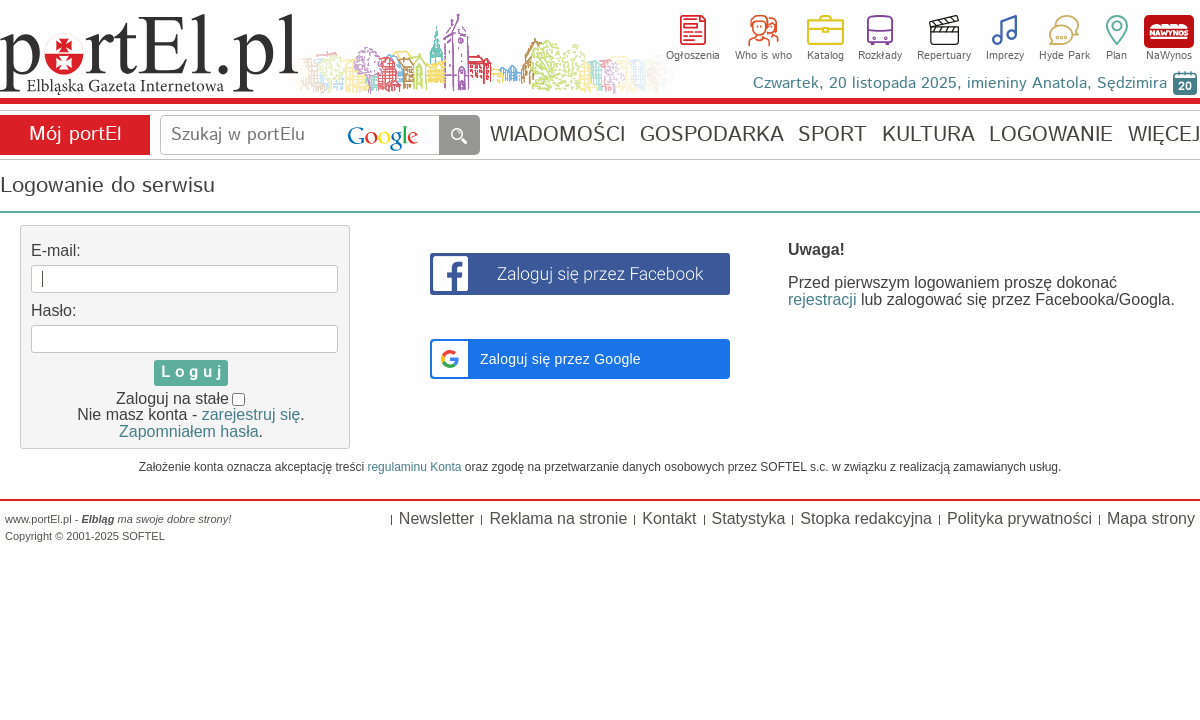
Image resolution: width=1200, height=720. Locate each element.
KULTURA (928, 135)
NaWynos (1169, 31)
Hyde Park (1064, 56)
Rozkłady (880, 56)
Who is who (763, 56)
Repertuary (944, 56)
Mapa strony (1151, 518)
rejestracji (822, 299)
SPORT (832, 135)
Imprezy (1005, 56)
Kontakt (669, 518)
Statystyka (749, 518)
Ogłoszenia (693, 56)
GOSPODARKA (712, 135)
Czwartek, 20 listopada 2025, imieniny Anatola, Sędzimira (960, 83)
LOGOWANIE (1051, 135)
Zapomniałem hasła (189, 431)
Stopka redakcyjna (866, 518)
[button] (580, 359)
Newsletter (437, 518)
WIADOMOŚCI (557, 135)
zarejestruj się (251, 414)
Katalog (825, 56)
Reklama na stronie (558, 518)
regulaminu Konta (414, 467)
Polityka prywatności (1019, 518)
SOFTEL (143, 536)
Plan (1116, 56)
